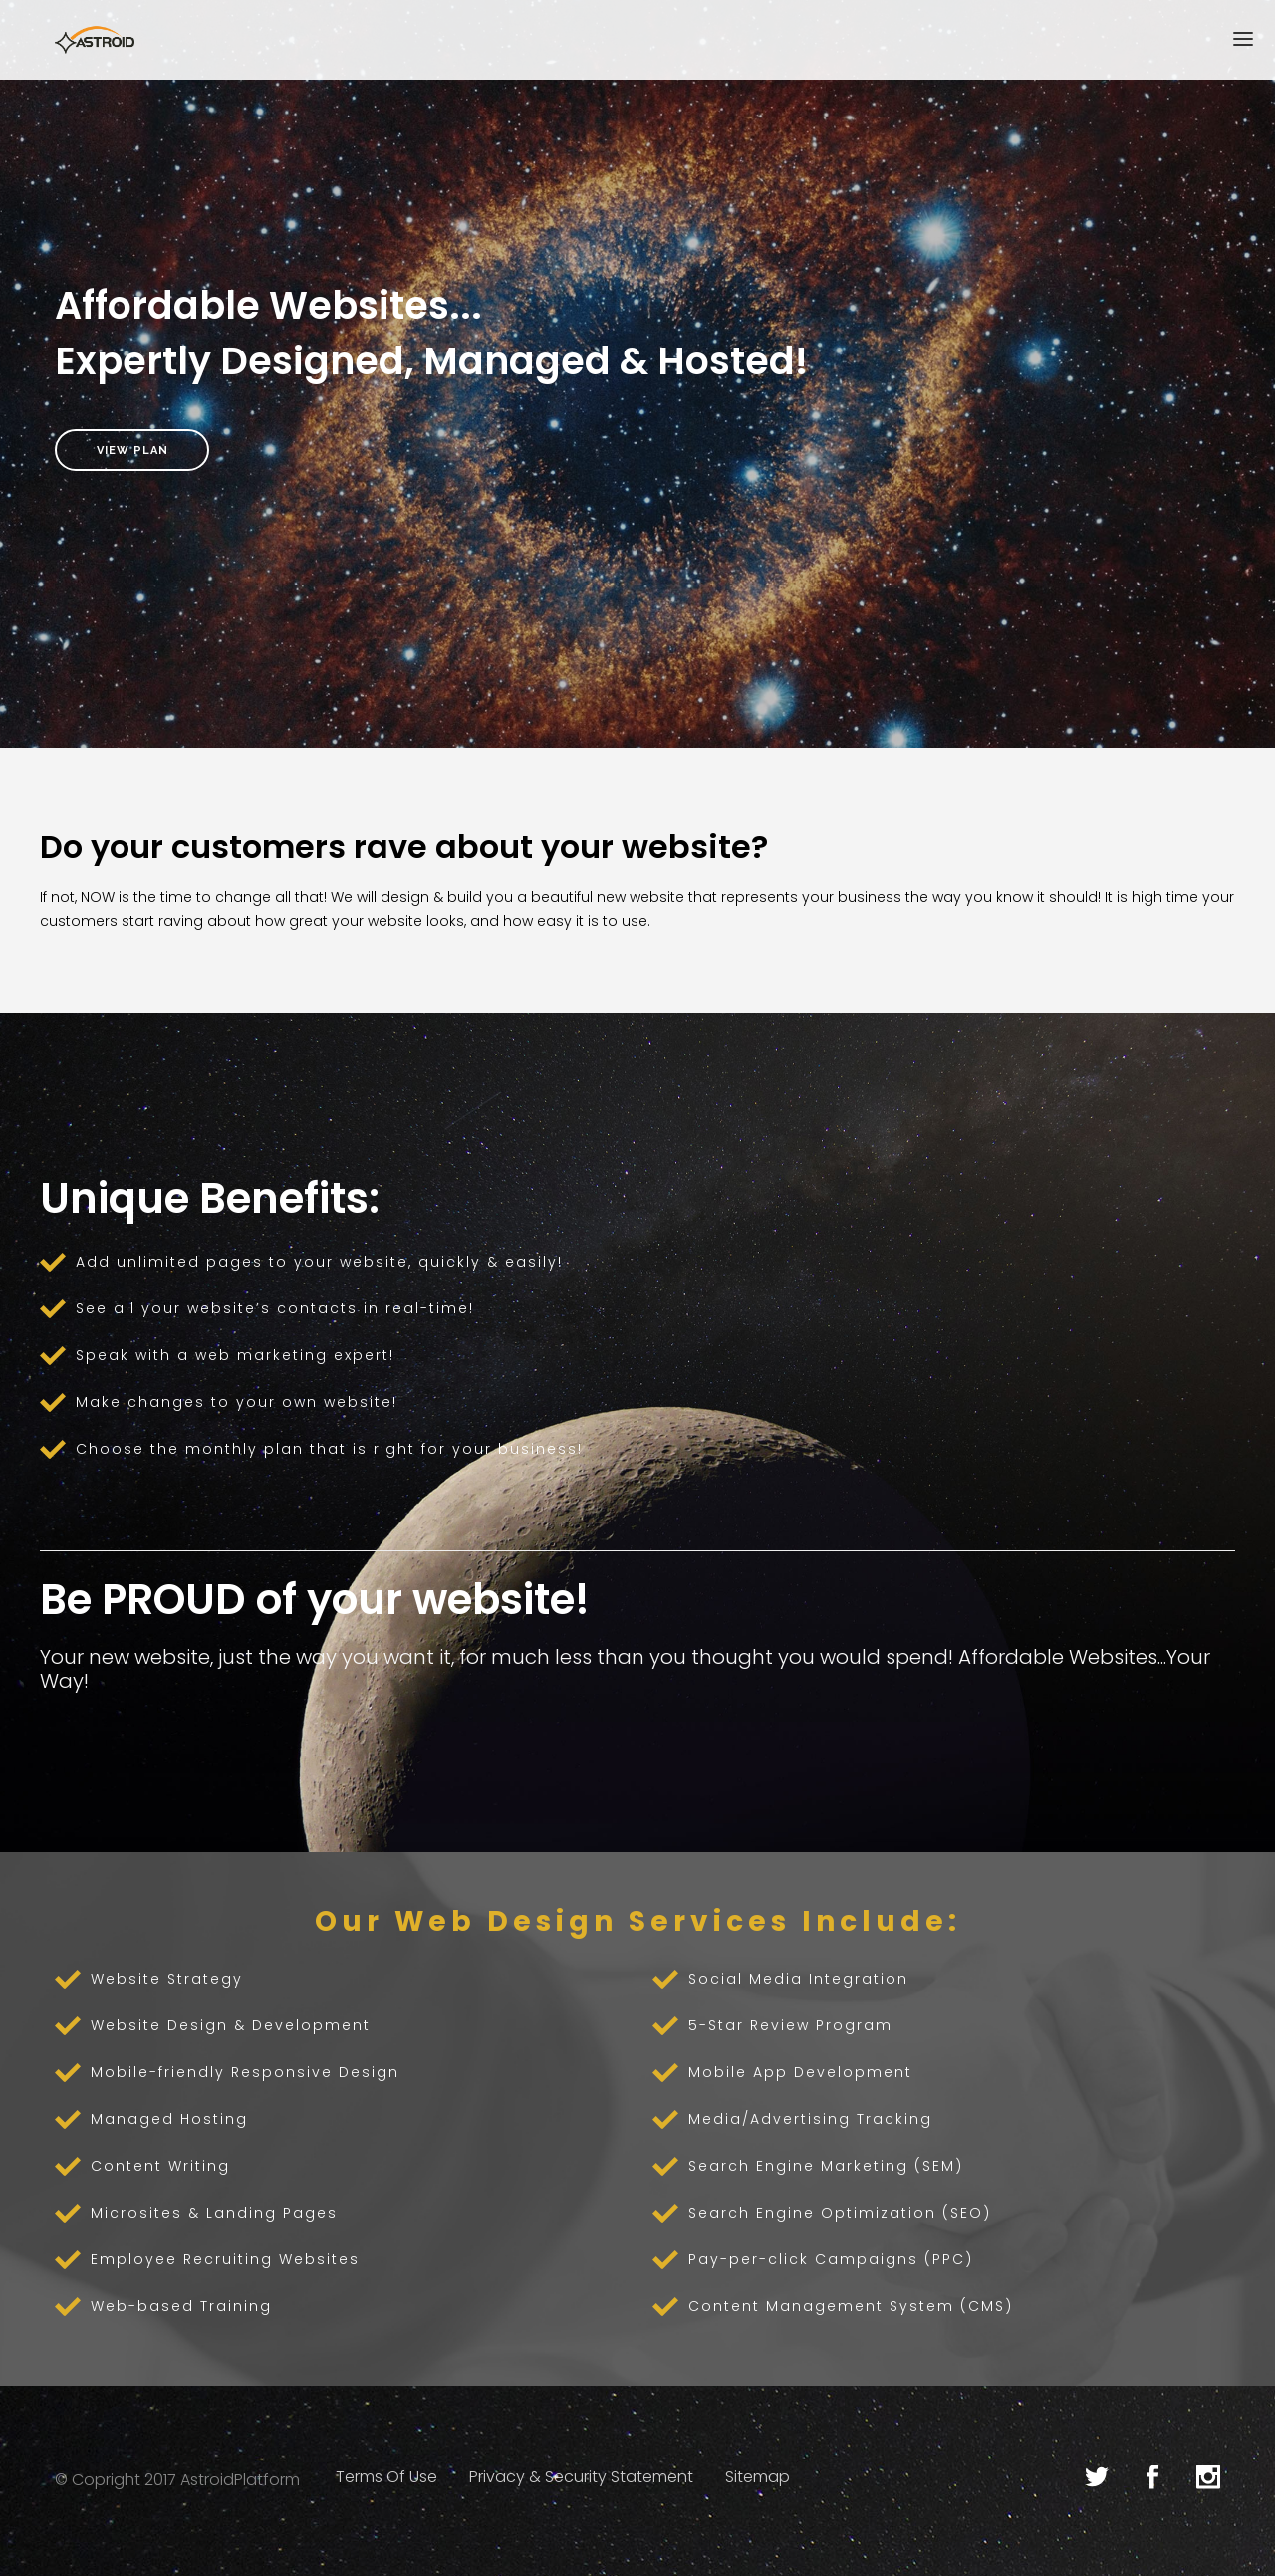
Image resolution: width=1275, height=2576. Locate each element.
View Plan (132, 449)
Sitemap (757, 2476)
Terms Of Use (386, 2476)
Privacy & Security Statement (581, 2476)
